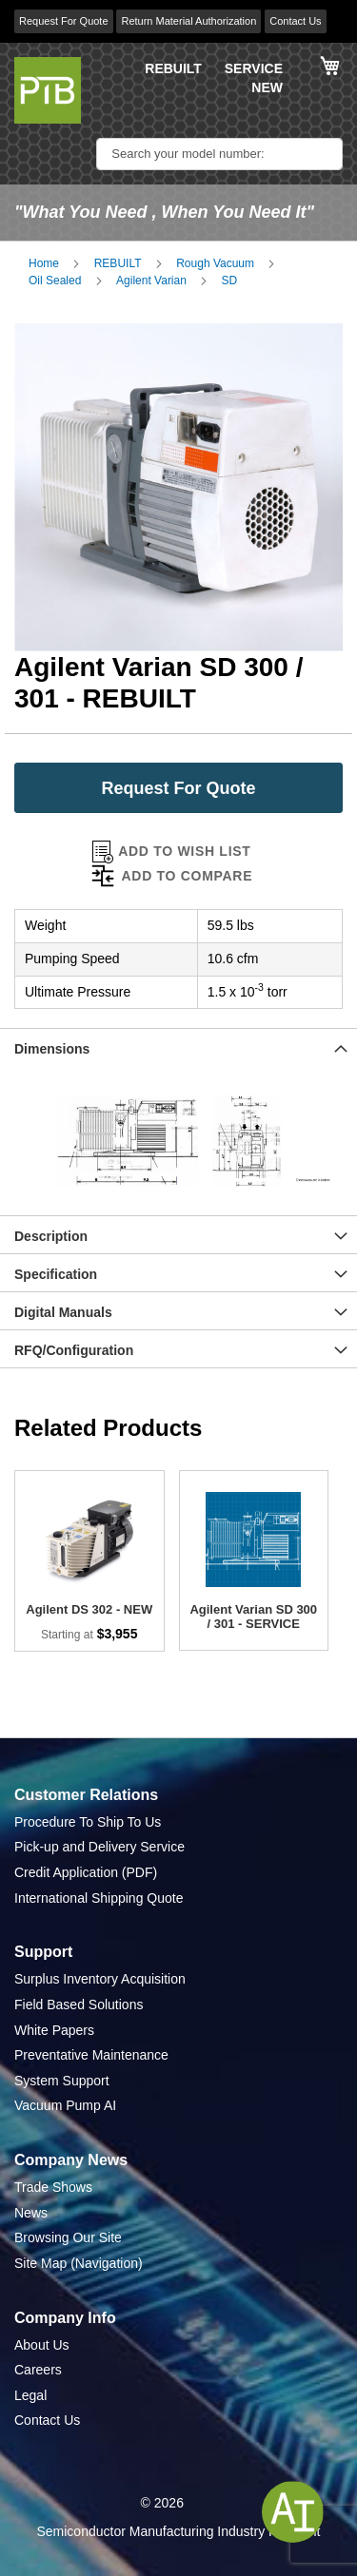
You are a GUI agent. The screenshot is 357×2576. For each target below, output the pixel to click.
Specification (55, 1274)
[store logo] (47, 90)
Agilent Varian (151, 280)
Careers (38, 2369)
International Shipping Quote (98, 1898)
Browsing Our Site (68, 2237)
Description (51, 1236)
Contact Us (295, 21)
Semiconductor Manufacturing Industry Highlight (178, 2531)
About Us (41, 2345)
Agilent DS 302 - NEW (89, 1609)
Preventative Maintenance (91, 2055)
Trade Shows (53, 2187)
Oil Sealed (55, 280)
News (31, 2212)
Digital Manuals (63, 1312)
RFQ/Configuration (73, 1350)
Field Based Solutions (78, 2004)
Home (44, 263)
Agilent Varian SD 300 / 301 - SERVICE (253, 1616)
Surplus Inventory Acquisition (100, 1978)
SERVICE (254, 68)
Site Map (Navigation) (78, 2263)
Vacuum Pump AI (65, 2105)
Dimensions (51, 1048)
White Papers (54, 2030)
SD (230, 280)
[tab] (178, 1047)
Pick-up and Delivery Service (99, 1846)
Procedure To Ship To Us (87, 1822)
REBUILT (173, 68)
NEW (267, 87)
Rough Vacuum (215, 263)
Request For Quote (64, 21)
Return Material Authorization (188, 21)
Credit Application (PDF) (85, 1872)
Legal (30, 2395)
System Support (61, 2080)
